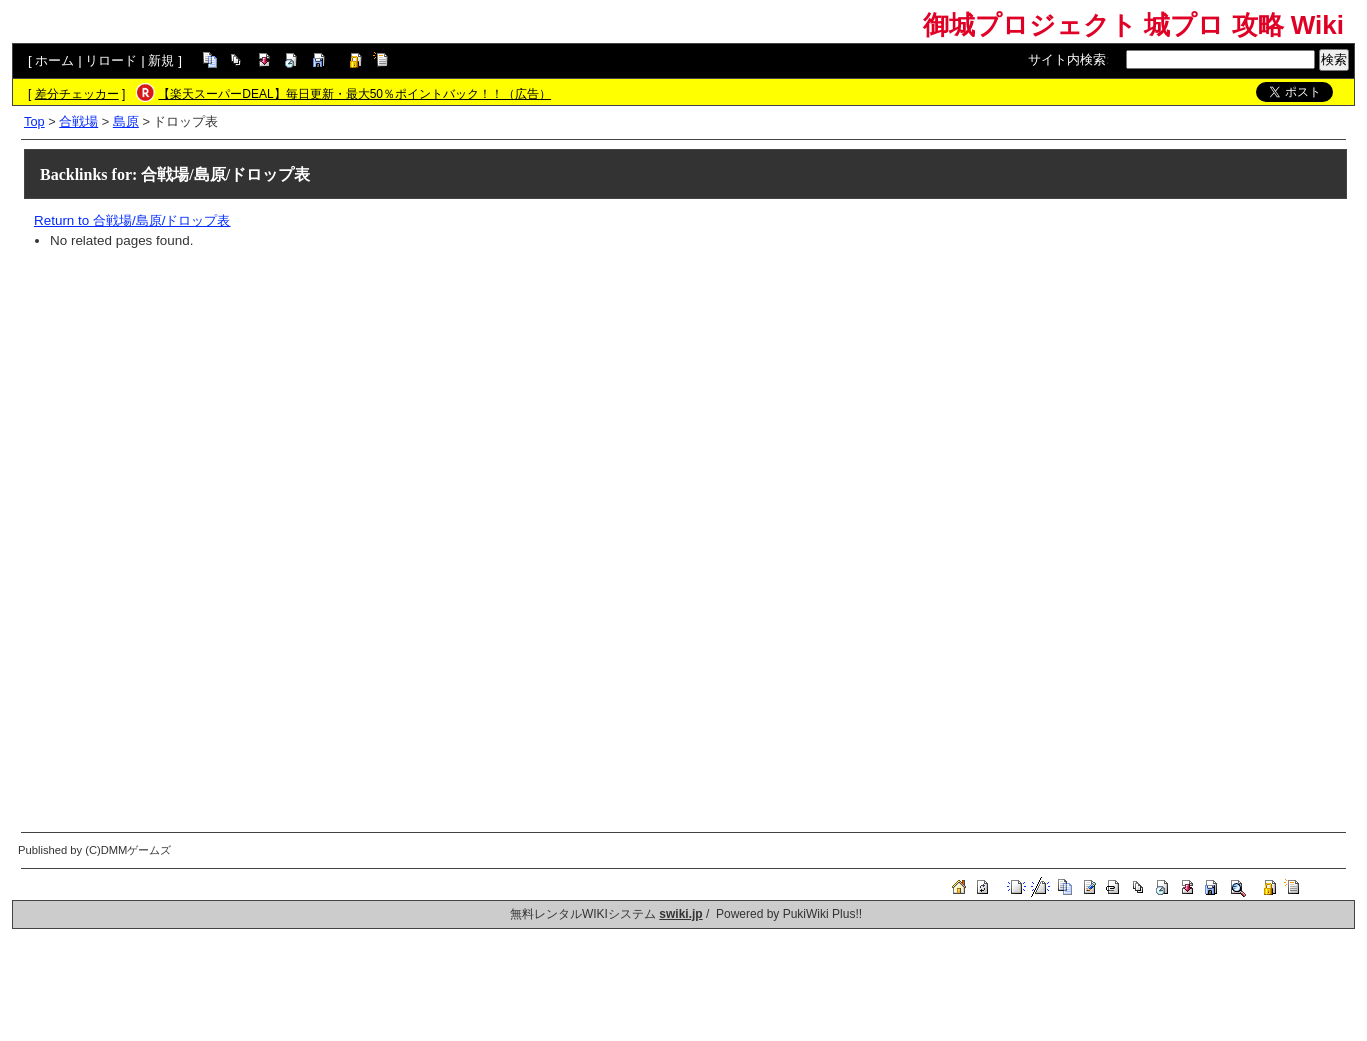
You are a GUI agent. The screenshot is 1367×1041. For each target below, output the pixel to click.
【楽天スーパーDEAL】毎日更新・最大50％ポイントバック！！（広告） (354, 94)
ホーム (54, 60)
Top (34, 121)
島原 (126, 121)
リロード (111, 60)
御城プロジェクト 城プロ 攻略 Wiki (1133, 25)
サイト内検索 (1067, 59)
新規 (161, 60)
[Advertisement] (634, 403)
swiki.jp (680, 914)
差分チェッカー (77, 94)
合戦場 (78, 121)
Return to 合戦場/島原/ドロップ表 (132, 220)
